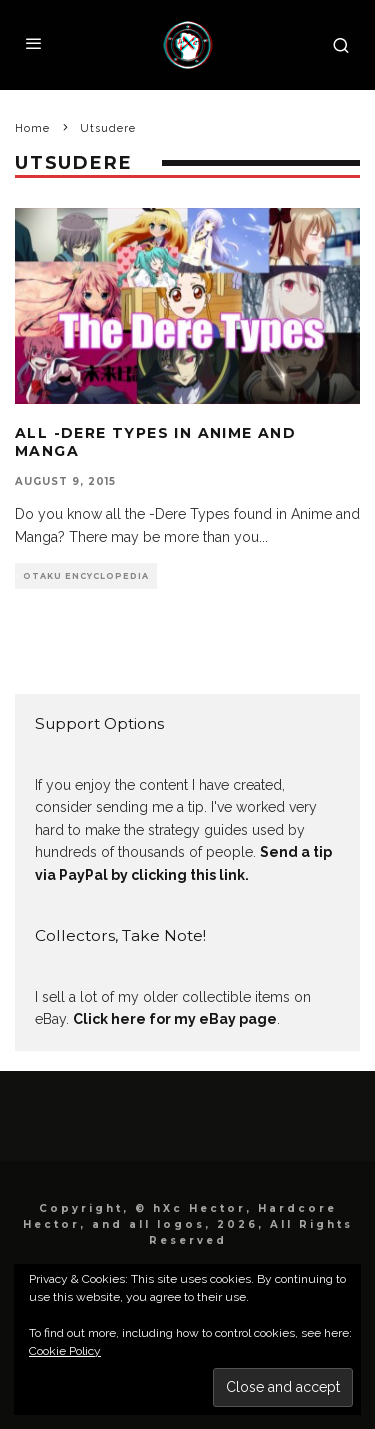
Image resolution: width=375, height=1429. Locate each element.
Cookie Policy (65, 1351)
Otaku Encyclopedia (86, 576)
